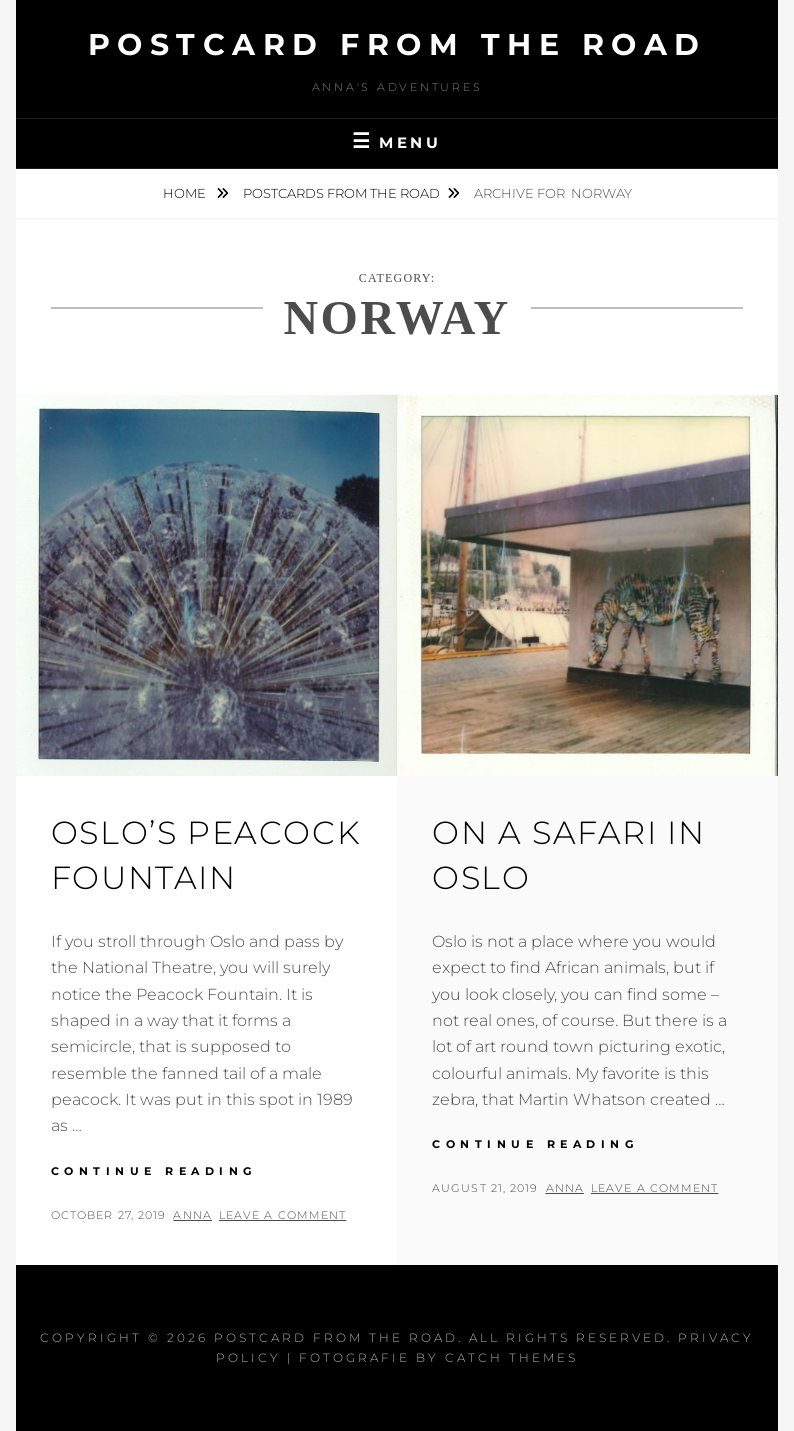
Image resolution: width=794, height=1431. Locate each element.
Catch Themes (511, 1357)
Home (186, 193)
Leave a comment (283, 1215)
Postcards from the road (341, 193)
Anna (192, 1215)
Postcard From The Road (397, 44)
